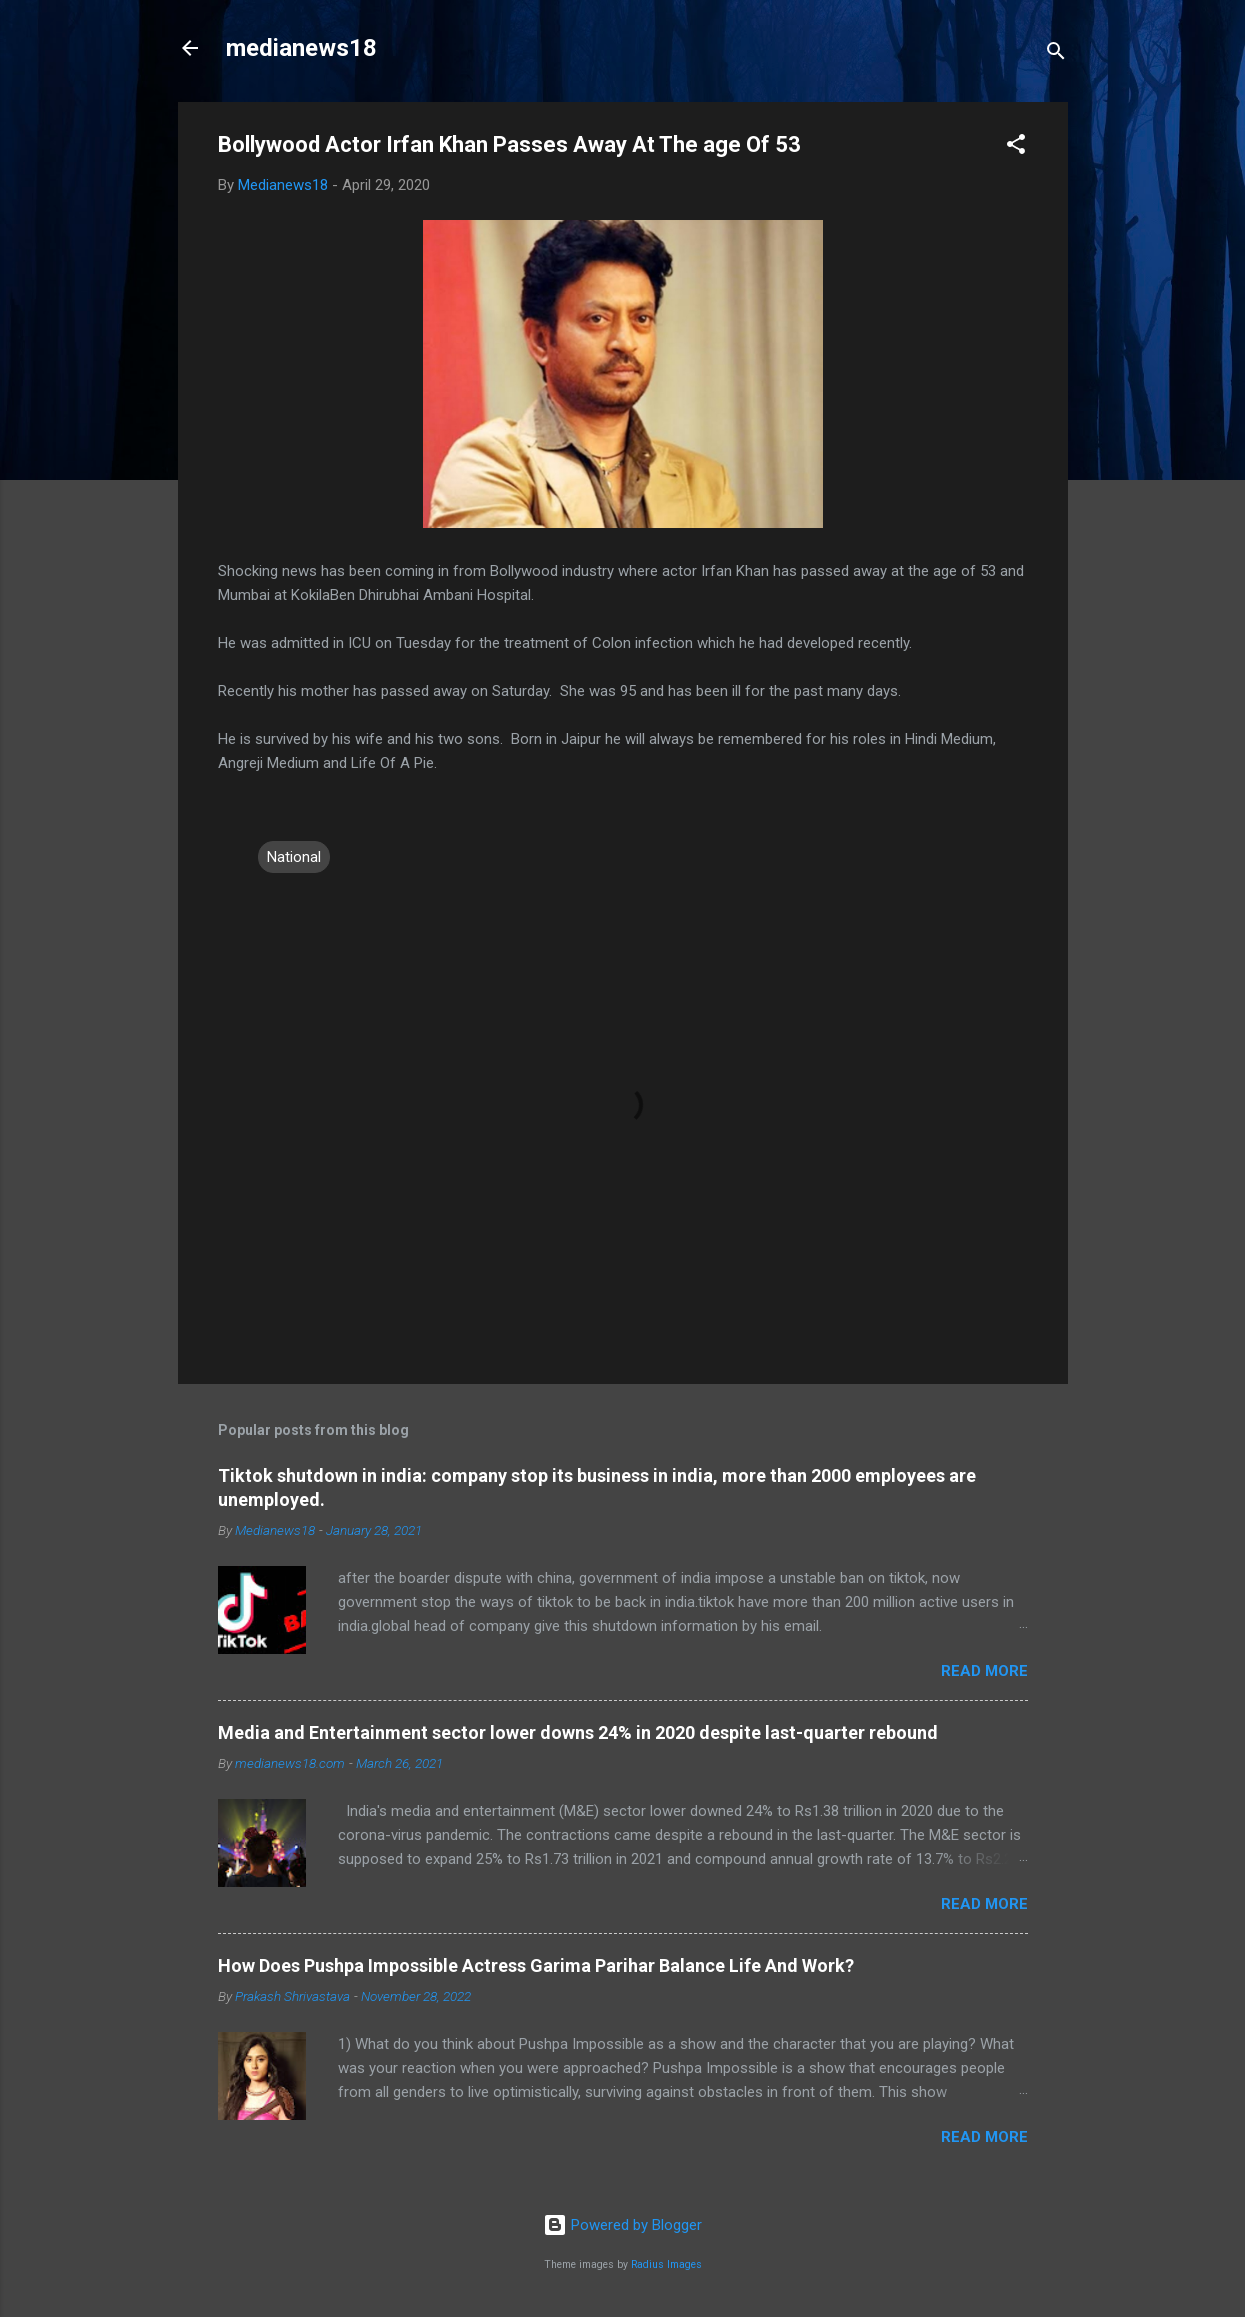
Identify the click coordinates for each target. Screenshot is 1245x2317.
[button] (1016, 147)
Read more (984, 1671)
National (294, 857)
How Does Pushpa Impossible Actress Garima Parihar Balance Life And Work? (536, 1965)
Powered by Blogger (622, 2225)
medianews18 (301, 48)
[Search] (1056, 54)
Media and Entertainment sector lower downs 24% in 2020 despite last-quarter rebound (578, 1732)
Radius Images (666, 2264)
